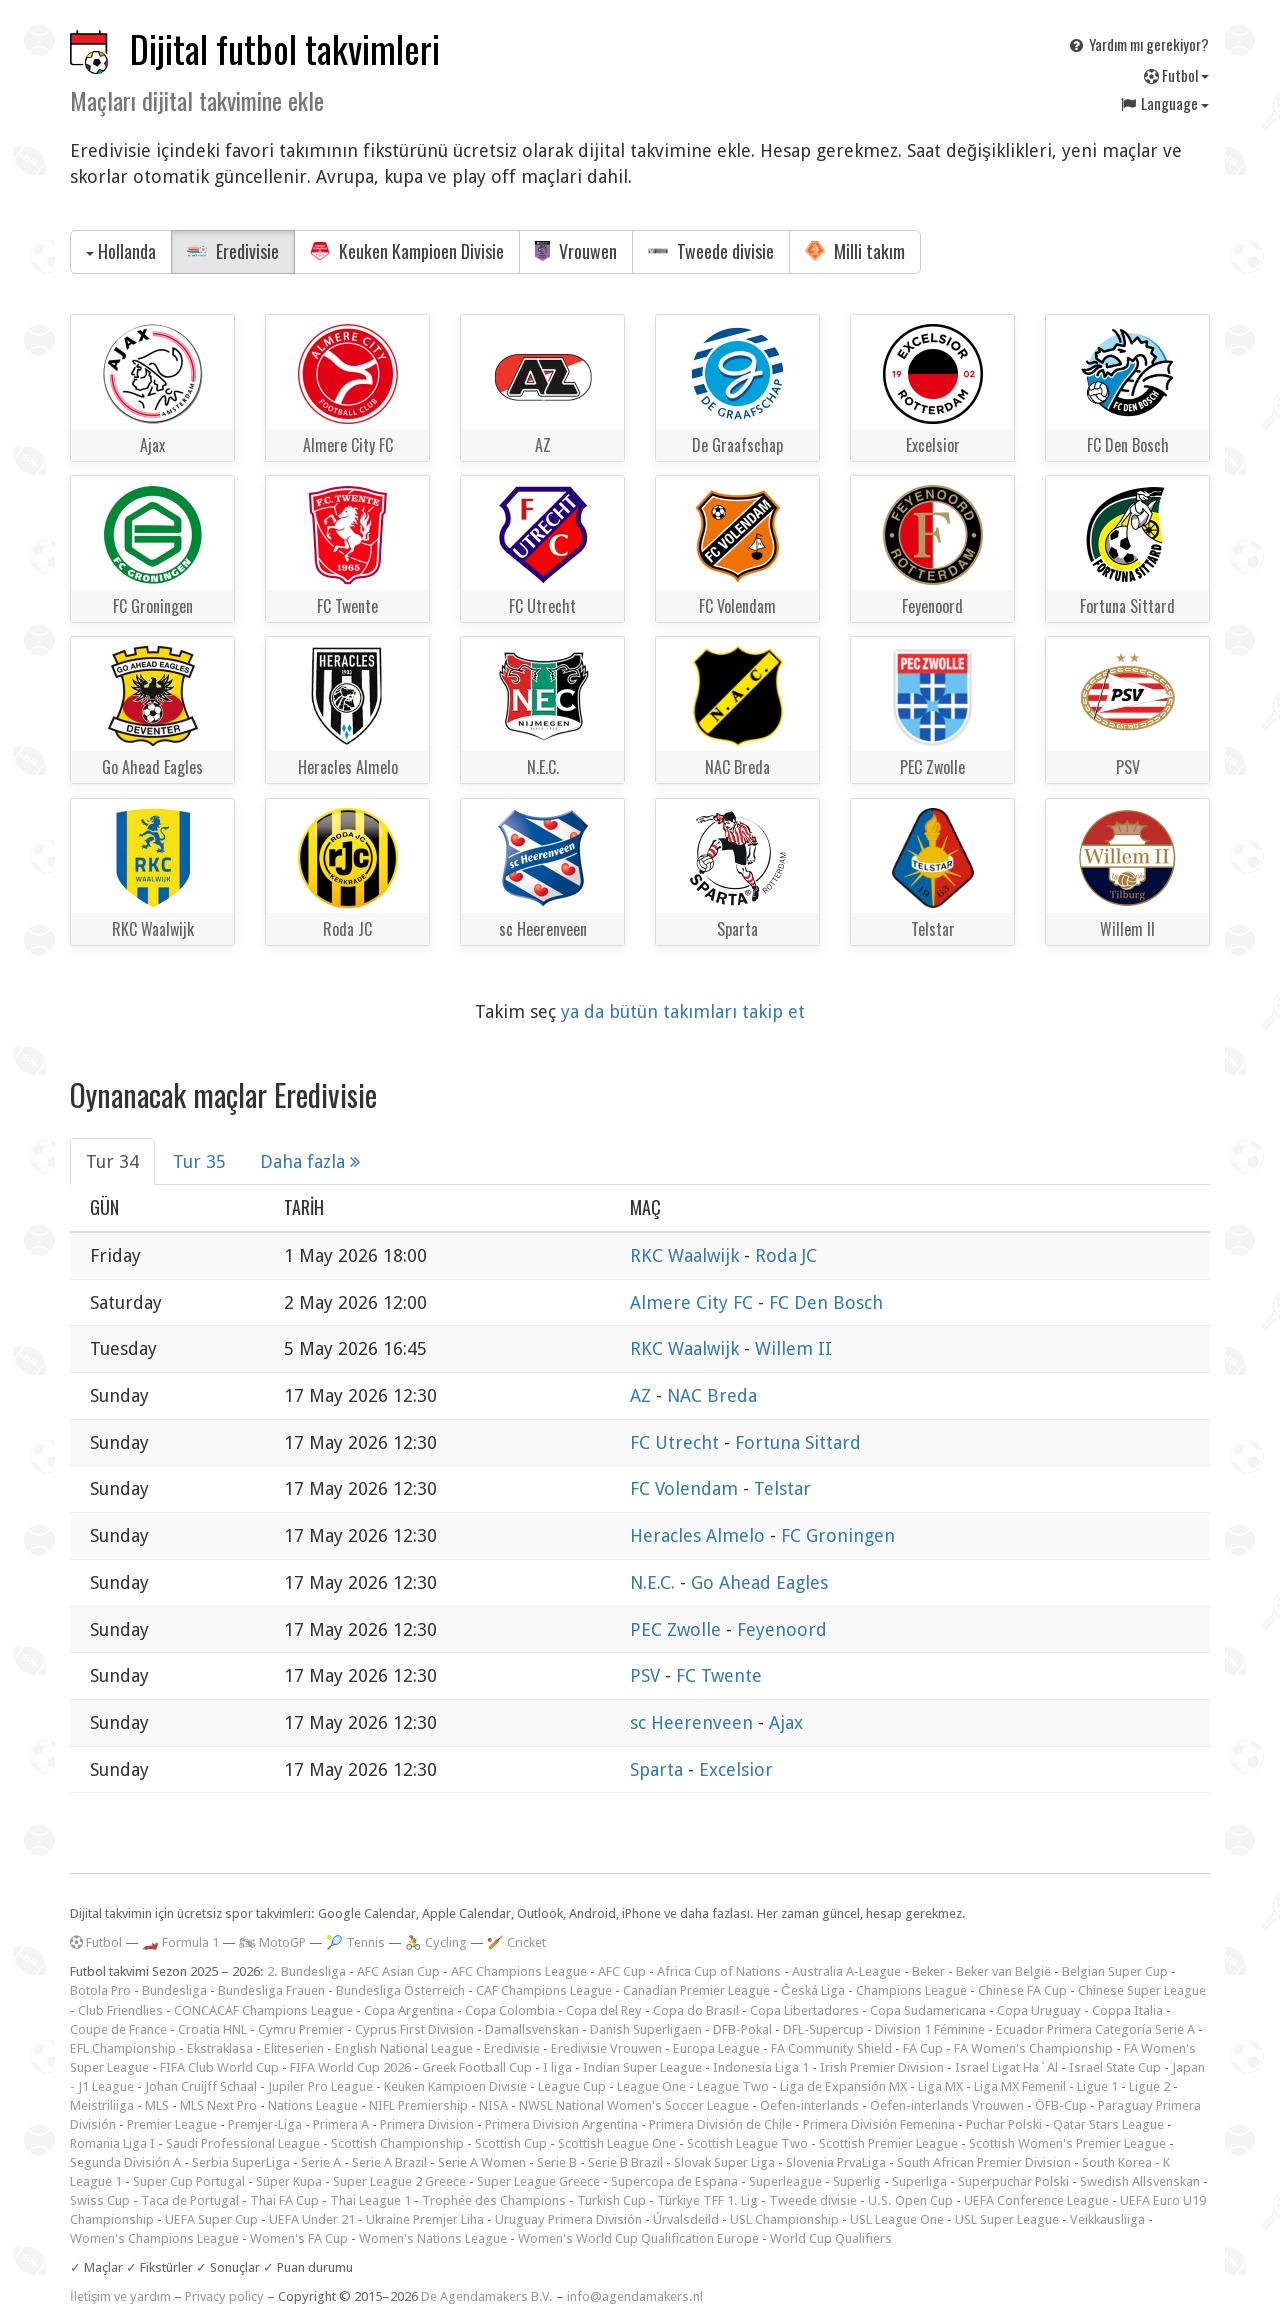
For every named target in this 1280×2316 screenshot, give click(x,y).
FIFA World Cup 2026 (350, 2067)
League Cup (572, 2086)
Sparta (659, 1769)
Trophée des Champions (494, 2200)
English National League (404, 2048)
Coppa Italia (1127, 2010)
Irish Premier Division (882, 2067)
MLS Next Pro (218, 2105)
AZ (643, 1395)
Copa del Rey (604, 2010)
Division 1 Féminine (930, 2029)
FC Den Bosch (826, 1302)
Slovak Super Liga (724, 2162)
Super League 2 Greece (399, 2181)
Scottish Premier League (888, 2143)
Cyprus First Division (414, 2029)
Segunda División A (125, 2162)
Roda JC (786, 1255)
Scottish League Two (747, 2143)
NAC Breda (712, 1395)
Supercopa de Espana (674, 2181)
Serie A (321, 2162)
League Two (733, 2086)
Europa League (716, 2048)
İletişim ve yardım (120, 2296)
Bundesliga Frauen (271, 1990)
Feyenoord (782, 1629)
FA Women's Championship (1033, 2048)
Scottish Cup (511, 2143)
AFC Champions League (519, 1971)
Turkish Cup (611, 2200)
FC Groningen (838, 1535)
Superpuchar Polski (1013, 2181)
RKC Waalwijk (687, 1255)
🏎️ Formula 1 (180, 1942)
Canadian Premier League (696, 1990)
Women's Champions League (154, 2238)
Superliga (919, 2181)
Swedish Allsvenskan (1140, 2181)
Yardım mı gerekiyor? (1138, 44)
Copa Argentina (409, 2010)
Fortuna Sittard (798, 1442)
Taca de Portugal (190, 2200)
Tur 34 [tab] (112, 1161)
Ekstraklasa (220, 2048)
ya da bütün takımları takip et (683, 1011)
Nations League (313, 2105)
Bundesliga (174, 1990)
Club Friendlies (120, 2010)
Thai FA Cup (284, 2200)
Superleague (785, 2181)
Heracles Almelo (700, 1535)
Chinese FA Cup (1022, 1990)
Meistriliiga (102, 2105)
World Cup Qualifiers (831, 2238)
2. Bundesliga (306, 1971)
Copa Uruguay (1039, 2010)
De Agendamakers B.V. (487, 2296)
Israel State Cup (1115, 2067)
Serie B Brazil (625, 2162)
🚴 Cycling (436, 1942)
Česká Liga (813, 1990)
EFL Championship (123, 2048)
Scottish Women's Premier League (1067, 2143)
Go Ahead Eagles (759, 1582)
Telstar (782, 1488)
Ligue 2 (1149, 2086)
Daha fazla (310, 1161)
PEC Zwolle (678, 1629)
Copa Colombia (510, 2010)
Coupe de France (118, 2029)
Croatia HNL (212, 2029)
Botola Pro (100, 1990)
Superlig (857, 2181)
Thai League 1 (370, 2200)
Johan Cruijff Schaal (201, 2086)
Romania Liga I (112, 2143)
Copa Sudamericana (928, 2010)
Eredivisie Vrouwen (606, 2048)
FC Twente (719, 1675)
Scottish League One (617, 2143)
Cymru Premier (301, 2029)
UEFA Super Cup (211, 2219)
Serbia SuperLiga (241, 2162)
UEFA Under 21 (312, 2219)
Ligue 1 (1097, 2086)
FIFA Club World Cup (219, 2067)
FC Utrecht (677, 1442)
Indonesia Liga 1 (761, 2067)
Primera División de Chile (720, 2124)
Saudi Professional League (243, 2143)
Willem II (793, 1348)
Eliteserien (294, 2048)
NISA (493, 2105)
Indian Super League (642, 2067)
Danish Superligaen (646, 2029)
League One (651, 2086)
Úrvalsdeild (686, 2219)
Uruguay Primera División (568, 2219)
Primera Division (427, 2124)
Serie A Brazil (389, 2162)
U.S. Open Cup (910, 2200)
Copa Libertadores (804, 2010)
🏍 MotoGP (272, 1942)
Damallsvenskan (532, 2029)
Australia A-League (846, 1971)
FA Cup (923, 2048)
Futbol (1176, 75)
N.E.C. (655, 1582)
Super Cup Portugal (189, 2181)
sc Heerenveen (694, 1722)
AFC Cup (622, 1971)
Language (1164, 103)
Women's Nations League (433, 2238)
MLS (157, 2105)
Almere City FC (694, 1302)
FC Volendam (686, 1488)
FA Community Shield (831, 2048)
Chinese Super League (1142, 1990)
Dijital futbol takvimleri (285, 48)
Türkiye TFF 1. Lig (707, 2200)
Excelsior (736, 1769)
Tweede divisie (711, 251)
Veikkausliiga (1107, 2219)
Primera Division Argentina (561, 2124)
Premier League (172, 2124)
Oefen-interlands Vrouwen (947, 2105)
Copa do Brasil (696, 2010)
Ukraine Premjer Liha (425, 2219)
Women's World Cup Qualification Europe (638, 2238)
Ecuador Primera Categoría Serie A (1095, 2029)
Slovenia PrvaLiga (836, 2162)
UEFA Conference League (1036, 2200)
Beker (928, 1971)
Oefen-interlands (809, 2105)
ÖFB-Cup (1061, 2105)
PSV (647, 1675)
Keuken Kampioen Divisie (407, 251)
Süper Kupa (289, 2181)
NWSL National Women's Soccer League (634, 2105)
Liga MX (940, 2086)
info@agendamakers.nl (635, 2296)
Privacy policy (224, 2296)
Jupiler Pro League (320, 2086)
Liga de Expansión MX (843, 2086)
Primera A (341, 2124)
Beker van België (1003, 1971)
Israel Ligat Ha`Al (1006, 2067)
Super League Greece (538, 2181)
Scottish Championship (397, 2143)
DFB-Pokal (742, 2029)
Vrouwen (576, 251)
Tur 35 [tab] (199, 1161)
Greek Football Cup (477, 2067)
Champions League (911, 1990)
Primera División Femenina (879, 2124)
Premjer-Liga (265, 2124)
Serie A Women (482, 2162)
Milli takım (855, 251)
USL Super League (1007, 2219)
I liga (557, 2067)
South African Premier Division (984, 2162)
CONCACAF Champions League (263, 2010)
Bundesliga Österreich (400, 1990)
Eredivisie (233, 251)
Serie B (557, 2162)
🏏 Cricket (516, 1942)
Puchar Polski (1004, 2124)
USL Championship (784, 2219)
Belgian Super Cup (1115, 1971)
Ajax (786, 1722)
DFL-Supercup (823, 2029)
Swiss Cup (100, 2200)
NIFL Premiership (418, 2105)
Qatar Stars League (1108, 2124)
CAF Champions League (544, 1990)
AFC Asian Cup (398, 1971)
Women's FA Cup (299, 2238)
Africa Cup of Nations (719, 1971)
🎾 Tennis (355, 1942)
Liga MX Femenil (1020, 2086)
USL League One (897, 2219)
